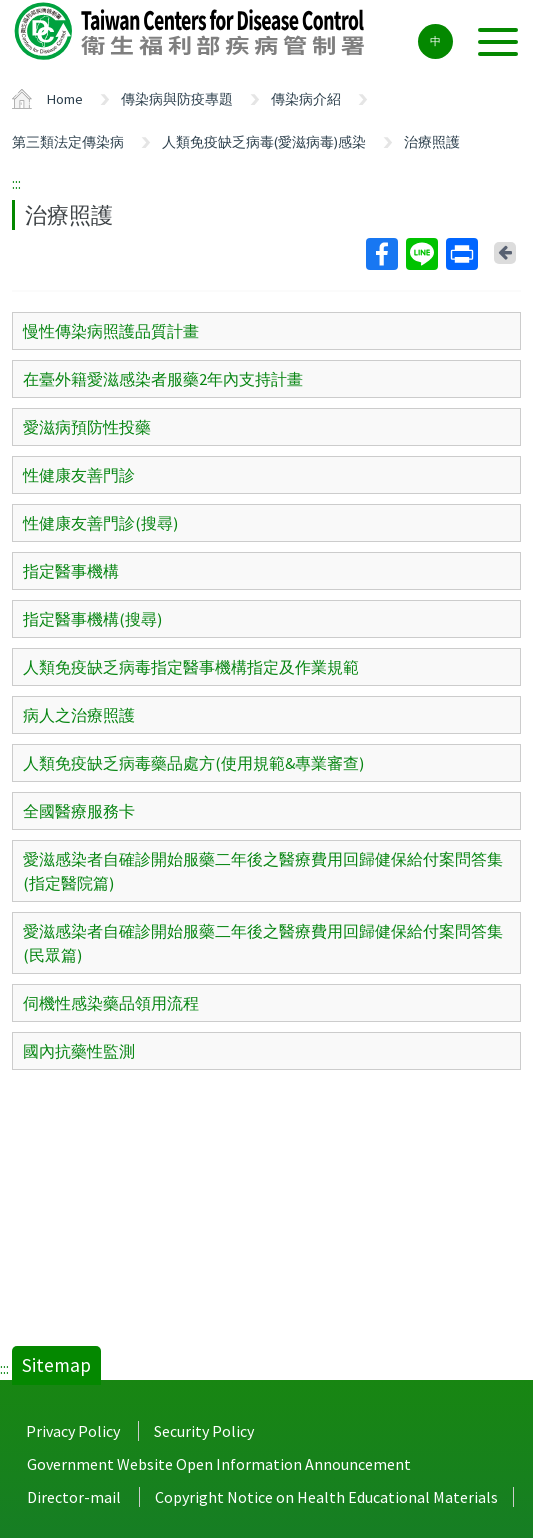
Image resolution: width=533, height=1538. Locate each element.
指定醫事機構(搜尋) (92, 619)
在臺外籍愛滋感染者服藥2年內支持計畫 (163, 379)
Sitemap (56, 1365)
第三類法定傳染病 (68, 142)
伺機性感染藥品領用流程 (111, 1003)
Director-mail (74, 1497)
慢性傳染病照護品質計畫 (111, 331)
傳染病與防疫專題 (177, 99)
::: (16, 183)
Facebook (381, 254)
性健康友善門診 (79, 475)
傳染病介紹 (306, 99)
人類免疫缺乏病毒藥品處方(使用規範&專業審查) (193, 763)
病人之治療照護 (79, 715)
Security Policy (204, 1431)
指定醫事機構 (71, 571)
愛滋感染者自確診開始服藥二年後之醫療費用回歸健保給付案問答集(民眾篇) (263, 943)
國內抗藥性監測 (79, 1051)
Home (65, 99)
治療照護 (432, 142)
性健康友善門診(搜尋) (100, 523)
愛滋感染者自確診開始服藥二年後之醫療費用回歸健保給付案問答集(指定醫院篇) (263, 871)
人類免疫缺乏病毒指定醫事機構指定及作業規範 (191, 667)
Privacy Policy (73, 1431)
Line (421, 254)
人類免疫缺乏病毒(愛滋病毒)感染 (264, 142)
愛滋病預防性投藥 (87, 427)
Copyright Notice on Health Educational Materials (326, 1497)
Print (461, 254)
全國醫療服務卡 (79, 811)
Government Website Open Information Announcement (219, 1464)
